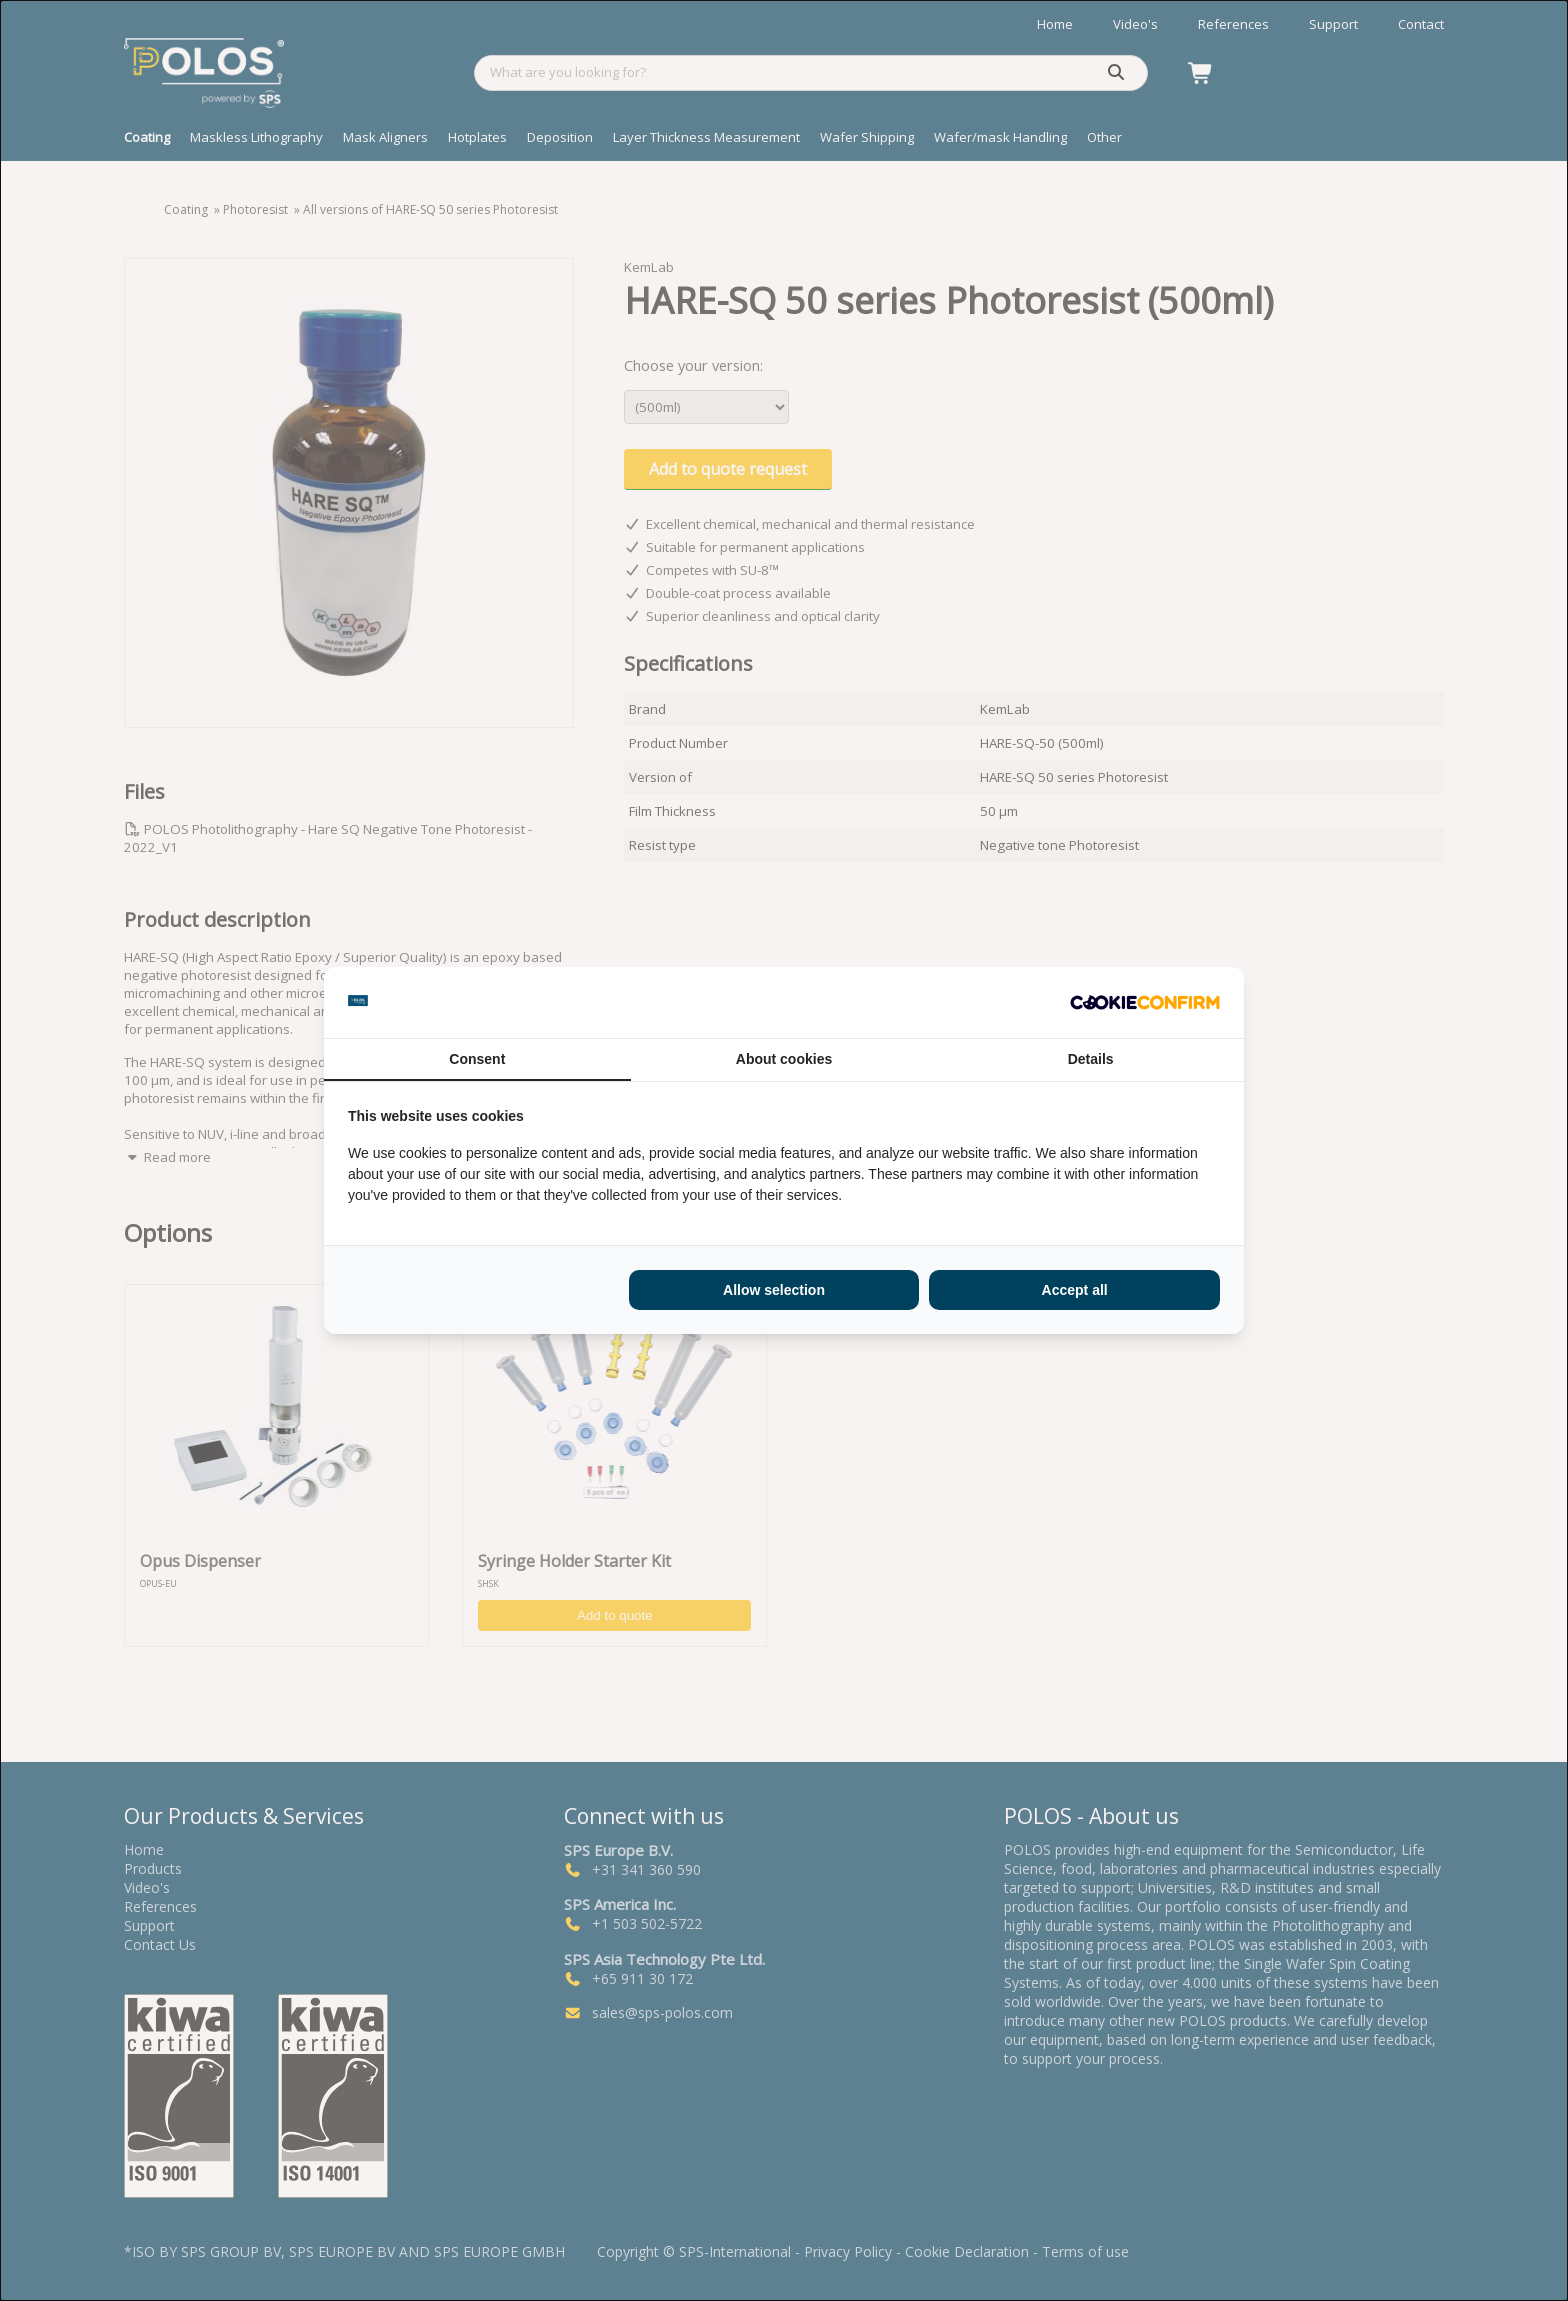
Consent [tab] (477, 1059)
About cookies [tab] (784, 1059)
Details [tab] (1091, 1059)
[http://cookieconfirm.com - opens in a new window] (1145, 1003)
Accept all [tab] (1075, 1290)
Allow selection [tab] (774, 1290)
